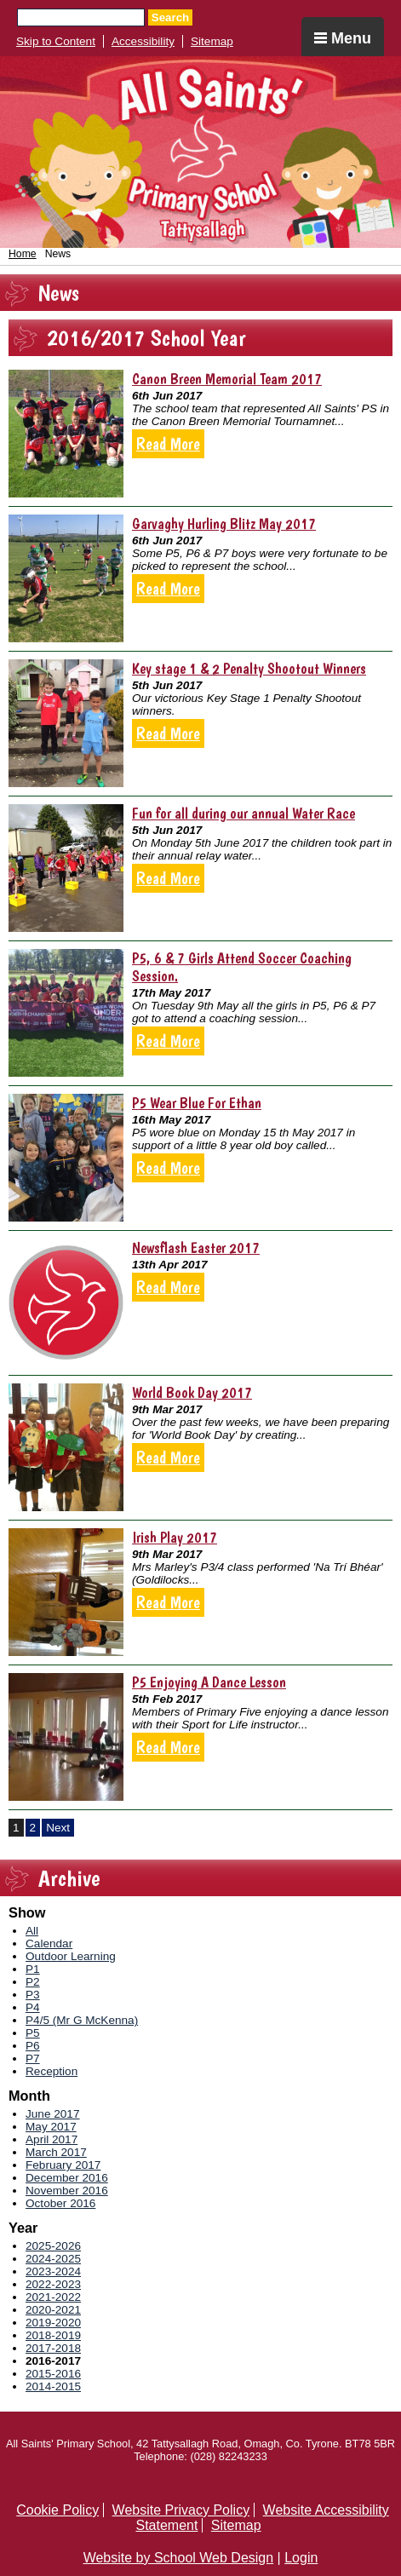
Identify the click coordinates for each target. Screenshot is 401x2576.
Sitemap (212, 41)
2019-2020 (53, 2322)
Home (23, 254)
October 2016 (60, 2203)
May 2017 (51, 2126)
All (32, 1930)
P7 (33, 2058)
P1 (33, 1969)
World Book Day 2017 (192, 1392)
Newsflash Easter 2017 (196, 1247)
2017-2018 (53, 2348)
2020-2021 (53, 2309)
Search (170, 17)
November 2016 (67, 2190)
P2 (33, 1981)
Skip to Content (55, 41)
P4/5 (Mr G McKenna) (82, 2020)
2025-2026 (53, 2246)
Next (58, 1827)
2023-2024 (53, 2271)
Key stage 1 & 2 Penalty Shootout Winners (249, 668)
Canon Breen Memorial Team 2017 (227, 379)
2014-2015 (53, 2386)
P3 (33, 1994)
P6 (33, 2045)
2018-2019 (53, 2335)
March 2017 (56, 2152)
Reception (51, 2071)
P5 (33, 2033)
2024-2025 (53, 2258)
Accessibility (143, 41)
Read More (168, 444)
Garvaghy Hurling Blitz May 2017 (224, 523)
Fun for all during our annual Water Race (243, 813)
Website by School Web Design (178, 2557)
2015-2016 (53, 2373)
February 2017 (63, 2165)
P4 (33, 2007)
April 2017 (51, 2139)
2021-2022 (53, 2297)
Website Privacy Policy (181, 2510)
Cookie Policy (57, 2510)
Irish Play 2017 (174, 1537)
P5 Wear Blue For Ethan (196, 1103)
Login (301, 2557)
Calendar (49, 1943)
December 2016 (67, 2177)
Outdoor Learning (71, 1956)
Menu (342, 38)
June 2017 (53, 2113)
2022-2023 (53, 2284)
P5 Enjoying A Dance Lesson (209, 1682)
